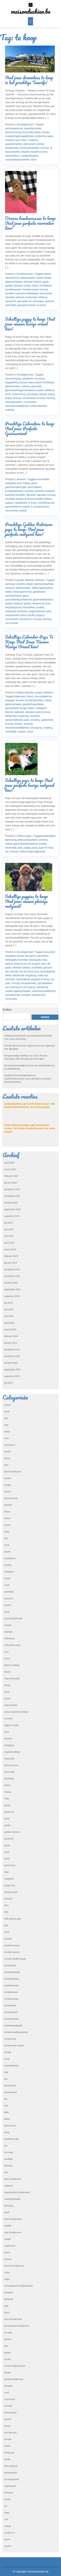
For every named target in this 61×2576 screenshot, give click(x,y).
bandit (7, 1451)
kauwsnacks (10, 2092)
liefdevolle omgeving (17, 715)
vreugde (25, 994)
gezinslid (36, 386)
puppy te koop (13, 398)
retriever (21, 479)
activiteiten (43, 479)
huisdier (29, 491)
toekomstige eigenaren (32, 851)
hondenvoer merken (14, 2045)
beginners (20, 696)
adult (6, 1411)
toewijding (42, 987)
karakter (39, 491)
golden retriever (13, 285)
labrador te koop (46, 494)
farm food (9, 1772)
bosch (7, 1525)
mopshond (9, 2245)
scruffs (7, 2419)
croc (6, 1651)
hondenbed (10, 1965)
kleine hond (10, 2125)
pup (6, 2346)
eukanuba (9, 1758)
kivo (6, 2105)
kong (6, 2132)
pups (26, 719)
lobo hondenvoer (12, 2179)
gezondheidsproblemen (18, 599)
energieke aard (13, 483)
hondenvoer (10, 2039)
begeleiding (11, 382)
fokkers (25, 386)
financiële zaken (31, 132)
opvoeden (32, 394)
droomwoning (13, 132)
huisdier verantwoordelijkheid (22, 293)
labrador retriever (14, 297)
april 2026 (9, 1162)
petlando (8, 2299)
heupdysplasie (13, 607)
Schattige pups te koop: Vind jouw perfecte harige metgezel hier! (29, 785)
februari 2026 (11, 1176)
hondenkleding (11, 1978)
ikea (6, 2072)
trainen (19, 723)
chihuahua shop (12, 1645)
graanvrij (8, 1838)
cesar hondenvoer (13, 1618)
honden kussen (12, 1945)
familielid (37, 967)
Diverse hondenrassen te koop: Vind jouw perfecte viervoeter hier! (30, 223)
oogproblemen (36, 611)
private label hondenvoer (16, 2326)
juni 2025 (9, 1229)
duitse (7, 1698)
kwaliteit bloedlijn (15, 494)
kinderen (50, 491)
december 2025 (12, 1189)
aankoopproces (14, 128)
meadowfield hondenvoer (17, 2192)
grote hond (9, 1865)
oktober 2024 (11, 1282)
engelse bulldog (12, 1752)
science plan (10, 2412)
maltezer (8, 2185)
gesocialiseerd (13, 704)
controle (42, 839)
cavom (7, 1605)
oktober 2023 (11, 1363)
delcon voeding (11, 1665)
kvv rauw (8, 2152)
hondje (7, 2052)
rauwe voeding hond (14, 2366)
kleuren (9, 712)
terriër (7, 2459)
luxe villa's (21, 140)
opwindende (23, 979)
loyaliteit (10, 498)
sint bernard (10, 2432)
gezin (46, 281)
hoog (6, 2059)
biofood (8, 1505)
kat (5, 2079)
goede (7, 1825)
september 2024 (12, 1289)
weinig (7, 2526)
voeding (9, 409)
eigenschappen (13, 281)
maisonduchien (13, 1103)
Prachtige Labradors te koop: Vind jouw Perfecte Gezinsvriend (29, 428)
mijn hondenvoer (12, 2232)
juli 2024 (8, 1303)
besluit (23, 382)
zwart (30, 731)
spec (7, 983)
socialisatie (28, 398)
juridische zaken (44, 136)
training (50, 398)
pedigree (8, 2292)
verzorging (36, 727)
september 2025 (12, 1209)
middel (7, 2225)
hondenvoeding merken (16, 2032)
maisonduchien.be (30, 11)
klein (6, 2112)
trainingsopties (13, 402)
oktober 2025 (11, 1202)
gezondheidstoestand (25, 843)
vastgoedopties (29, 155)
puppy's (9, 502)
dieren (7, 1672)
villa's (33, 159)
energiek (10, 700)
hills (6, 1925)
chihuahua (9, 1638)
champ (7, 1625)
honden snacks (12, 1952)
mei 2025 (9, 1236)
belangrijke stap (38, 959)
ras (7, 851)
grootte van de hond (21, 971)
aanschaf (49, 952)
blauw (7, 1511)
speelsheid (21, 502)
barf (6, 1465)
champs (8, 1631)
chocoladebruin (43, 696)
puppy (51, 394)
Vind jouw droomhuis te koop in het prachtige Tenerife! (29, 80)
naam (7, 2252)
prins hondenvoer (13, 2319)
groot (7, 1852)
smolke (7, 2439)
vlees (6, 2512)
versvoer (8, 2492)
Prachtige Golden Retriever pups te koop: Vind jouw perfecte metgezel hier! (29, 529)
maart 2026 (10, 1169)
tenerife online (39, 151)
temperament (28, 983)
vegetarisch (10, 2486)
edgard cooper (11, 1725)
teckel (7, 2446)
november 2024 (12, 1276)
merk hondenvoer (13, 2219)
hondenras (46, 285)
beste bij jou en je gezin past (30, 963)
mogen (7, 2239)
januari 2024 (10, 1343)
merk (6, 2212)
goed (6, 1818)
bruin (6, 1545)
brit (6, 1538)
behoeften (42, 955)
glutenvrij (9, 1812)
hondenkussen (11, 1985)
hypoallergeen (11, 2065)
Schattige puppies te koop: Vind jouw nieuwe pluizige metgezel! (26, 901)
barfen (7, 1478)
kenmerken (46, 293)
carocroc (8, 1598)
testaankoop (10, 2472)
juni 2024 (9, 1309)
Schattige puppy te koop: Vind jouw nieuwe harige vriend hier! (30, 323)
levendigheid (47, 971)
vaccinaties (29, 402)
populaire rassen (26, 305)
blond (30, 696)
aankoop (10, 583)
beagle (7, 1485)
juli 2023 (8, 1383)
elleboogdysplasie (42, 587)
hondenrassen (24, 273)
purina (7, 2359)
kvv (6, 2145)
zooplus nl (9, 2532)
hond (6, 1932)
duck (6, 1692)
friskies (7, 1792)
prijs (48, 611)
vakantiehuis (12, 155)
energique (9, 1745)
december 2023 (12, 1349)
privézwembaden (29, 147)
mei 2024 (9, 1316)
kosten (39, 390)
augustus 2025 (12, 1216)
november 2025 (12, 1196)
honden (8, 1938)
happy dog (9, 1885)
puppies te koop (40, 979)
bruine (7, 1551)
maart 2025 (10, 1249)
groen (7, 1845)
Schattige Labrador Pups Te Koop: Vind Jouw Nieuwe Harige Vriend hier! (29, 641)
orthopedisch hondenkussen (18, 2285)
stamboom (25, 619)
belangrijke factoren (16, 959)
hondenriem (10, 2005)
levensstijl (31, 297)
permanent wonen (34, 144)
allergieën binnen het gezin (20, 955)
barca (7, 1458)
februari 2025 (11, 1256)
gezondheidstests (43, 599)
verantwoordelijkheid (17, 405)
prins (6, 2312)
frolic (6, 1798)
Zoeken (7, 1009)
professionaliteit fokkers (38, 498)
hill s (6, 1905)
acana (7, 1405)
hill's (6, 1912)
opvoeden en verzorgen (30, 301)
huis (36, 971)
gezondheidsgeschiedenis (20, 390)
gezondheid (34, 487)
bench (7, 1491)
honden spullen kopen (15, 1958)
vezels (7, 2499)
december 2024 (12, 1269)
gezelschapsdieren (33, 704)
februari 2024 (11, 1336)
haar (6, 1872)
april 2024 (9, 1323)
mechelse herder (12, 2199)
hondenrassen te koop (35, 289)
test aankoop (11, 2466)
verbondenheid (38, 405)
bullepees (9, 1571)
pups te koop (46, 847)
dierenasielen (27, 277)
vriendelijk (11, 731)
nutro (7, 2272)
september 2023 (12, 1369)
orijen (7, 2279)
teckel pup (9, 2452)
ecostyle (8, 1718)
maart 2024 (10, 1329)
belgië (29, 583)
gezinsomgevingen (16, 487)
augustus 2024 (12, 1296)
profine (7, 2339)
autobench (9, 1445)
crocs (7, 1658)
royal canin (9, 2399)
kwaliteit (8, 2159)
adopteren (28, 378)
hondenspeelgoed (13, 2025)
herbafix (8, 1898)
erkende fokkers (33, 281)
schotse (8, 2406)
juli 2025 (8, 1222)
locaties (9, 140)
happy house (10, 1892)
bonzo (7, 1518)
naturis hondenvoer (14, 2265)
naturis (7, 2259)
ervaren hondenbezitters (29, 700)
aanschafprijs (13, 378)
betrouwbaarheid (43, 583)
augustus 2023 (12, 1376)
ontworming (19, 394)
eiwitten (8, 1738)
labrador (31, 494)
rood (6, 2392)
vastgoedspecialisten (17, 159)
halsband (9, 1878)
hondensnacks (11, 2019)
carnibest (9, 1591)
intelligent (41, 708)
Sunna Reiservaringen (17, 1125)
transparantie (41, 506)
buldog (7, 1565)
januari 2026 (10, 1182)
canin (7, 1585)
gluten (7, 1805)
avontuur (40, 378)
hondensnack (11, 2012)
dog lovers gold (12, 1678)
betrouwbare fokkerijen (41, 382)
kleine (7, 2119)
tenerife (25, 151)
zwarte (7, 2546)
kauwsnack (10, 2085)
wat (6, 2519)
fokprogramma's (22, 591)
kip (5, 2099)
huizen (45, 132)
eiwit (6, 1732)
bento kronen (11, 1498)
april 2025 (9, 1242)
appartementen (32, 128)
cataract (9, 587)
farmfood (9, 1778)
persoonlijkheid (13, 719)
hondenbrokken (12, 1972)
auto (6, 1438)
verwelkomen (12, 994)
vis (5, 2506)
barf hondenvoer (12, 1471)
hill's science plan (12, 1918)
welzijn (23, 510)
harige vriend (31, 285)
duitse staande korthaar (16, 1712)
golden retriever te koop (37, 603)
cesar (7, 1611)
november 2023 (12, 1356)
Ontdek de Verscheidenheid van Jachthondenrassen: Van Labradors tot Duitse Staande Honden (27, 1078)
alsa (6, 1425)
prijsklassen (12, 147)
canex (7, 1578)
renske (7, 2372)
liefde (8, 975)
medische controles (16, 611)
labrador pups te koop (37, 712)
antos (7, 1431)
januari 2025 (10, 1262)
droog (7, 1685)
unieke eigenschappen (18, 991)
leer (6, 2172)
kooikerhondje (11, 2139)
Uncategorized (24, 124)
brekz (7, 1531)
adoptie (20, 583)
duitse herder (44, 277)
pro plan (8, 2332)
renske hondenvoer (13, 2379)
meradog (8, 2205)
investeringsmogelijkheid (19, 136)
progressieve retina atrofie (20, 615)
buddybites (9, 1558)
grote (7, 1858)
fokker (26, 483)
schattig (35, 719)
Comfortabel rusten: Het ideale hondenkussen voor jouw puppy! (29, 1105)
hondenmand (11, 1992)
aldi (6, 1418)
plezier (43, 394)
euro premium (11, 1765)
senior (7, 2426)
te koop (45, 147)
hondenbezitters (14, 491)
